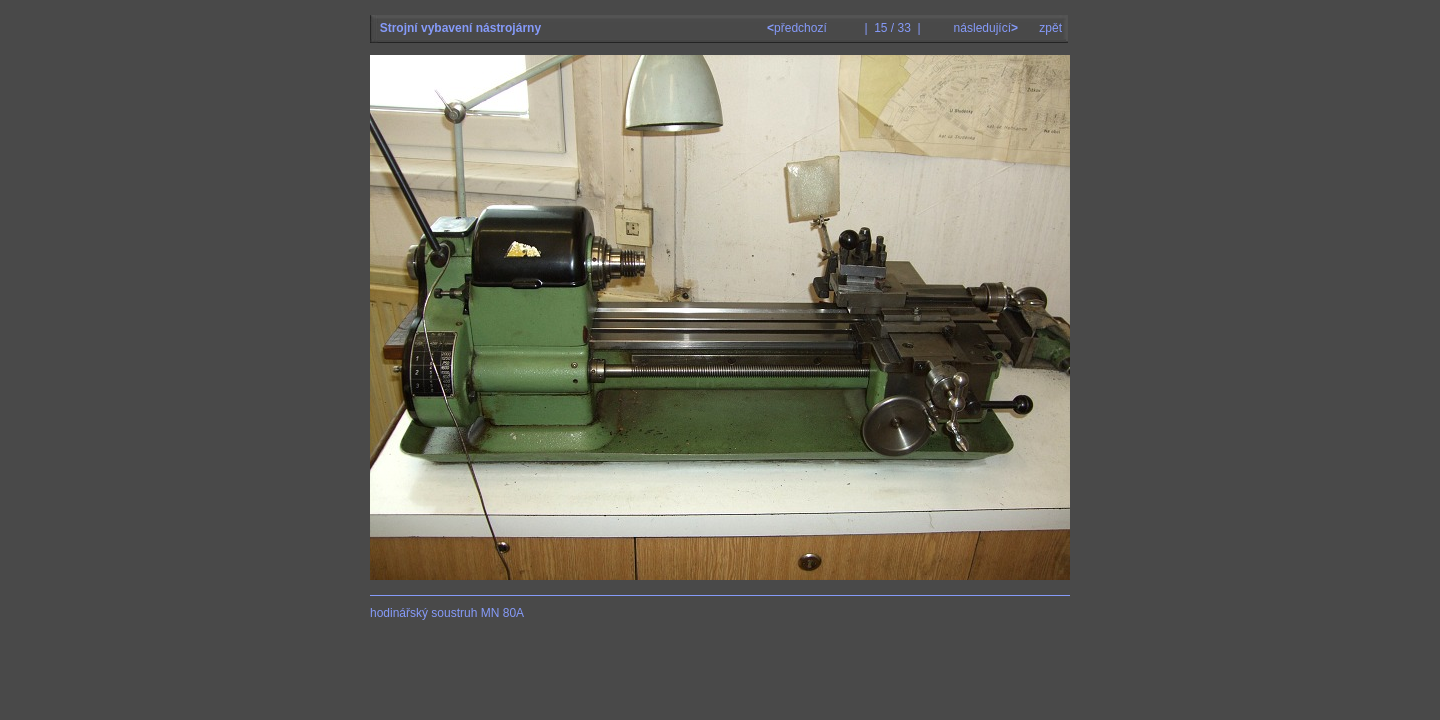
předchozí (798, 28)
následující (984, 28)
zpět (1050, 28)
